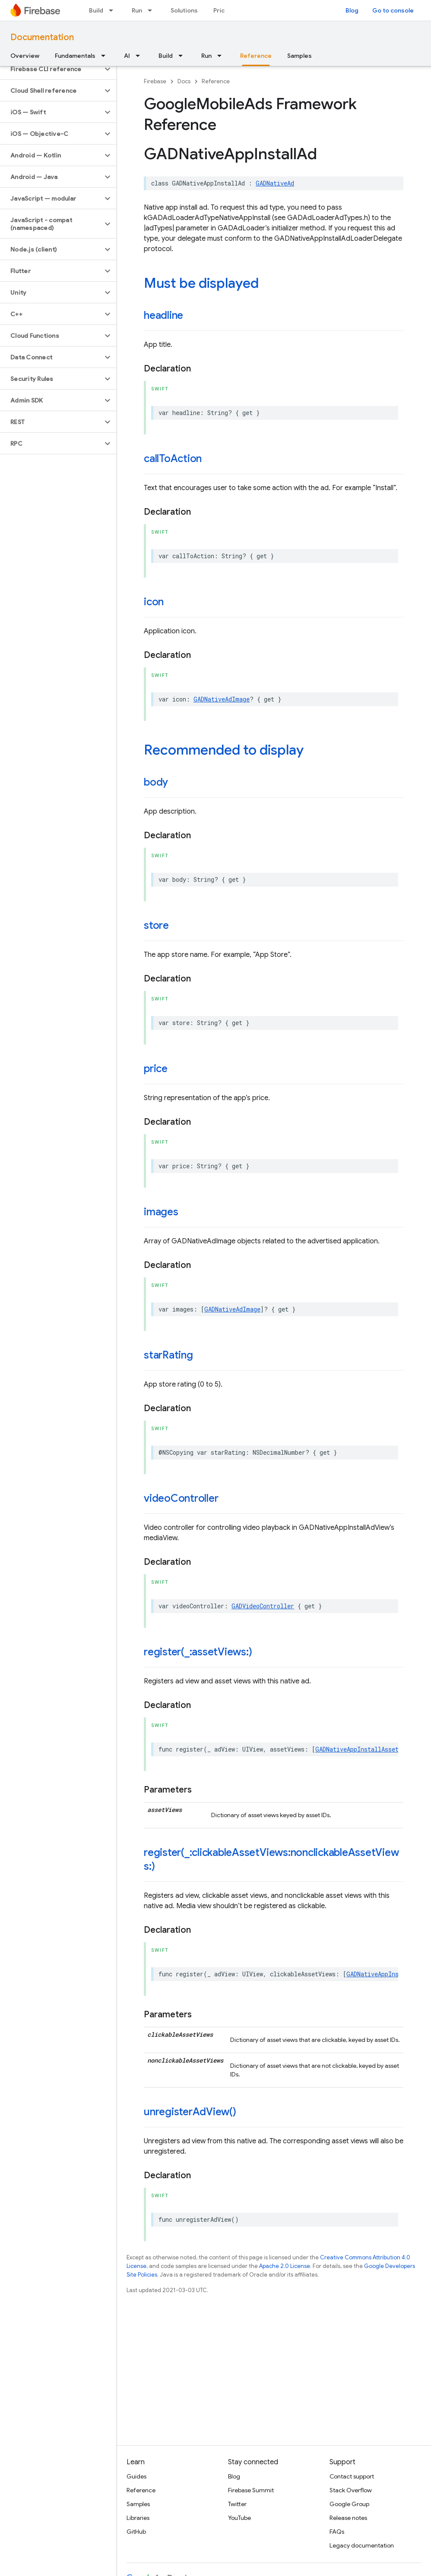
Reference (216, 81)
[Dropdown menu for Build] (113, 10)
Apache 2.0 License (284, 2266)
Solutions (184, 10)
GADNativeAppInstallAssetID (360, 1749)
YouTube (239, 2518)
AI (127, 56)
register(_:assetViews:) (198, 1651)
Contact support (352, 2476)
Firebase (155, 81)
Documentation (42, 37)
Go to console (393, 10)
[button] (51, 69)
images (161, 1211)
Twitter (237, 2504)
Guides (136, 2476)
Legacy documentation (362, 2545)
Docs (183, 81)
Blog (351, 10)
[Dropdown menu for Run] (152, 10)
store (156, 925)
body (156, 782)
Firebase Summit (251, 2490)
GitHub (136, 2531)
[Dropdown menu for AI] (140, 55)
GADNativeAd (275, 183)
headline (163, 315)
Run (137, 10)
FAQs (337, 2531)
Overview (24, 56)
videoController (181, 1498)
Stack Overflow (351, 2490)
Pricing (223, 10)
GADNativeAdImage (221, 699)
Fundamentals (75, 56)
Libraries (138, 2518)
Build (96, 10)
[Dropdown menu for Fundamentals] (105, 55)
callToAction (173, 458)
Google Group (349, 2504)
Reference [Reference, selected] (256, 56)
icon (154, 601)
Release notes (348, 2518)
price (156, 1068)
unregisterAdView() (190, 2111)
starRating (168, 1355)
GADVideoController (262, 1606)
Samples (299, 56)
